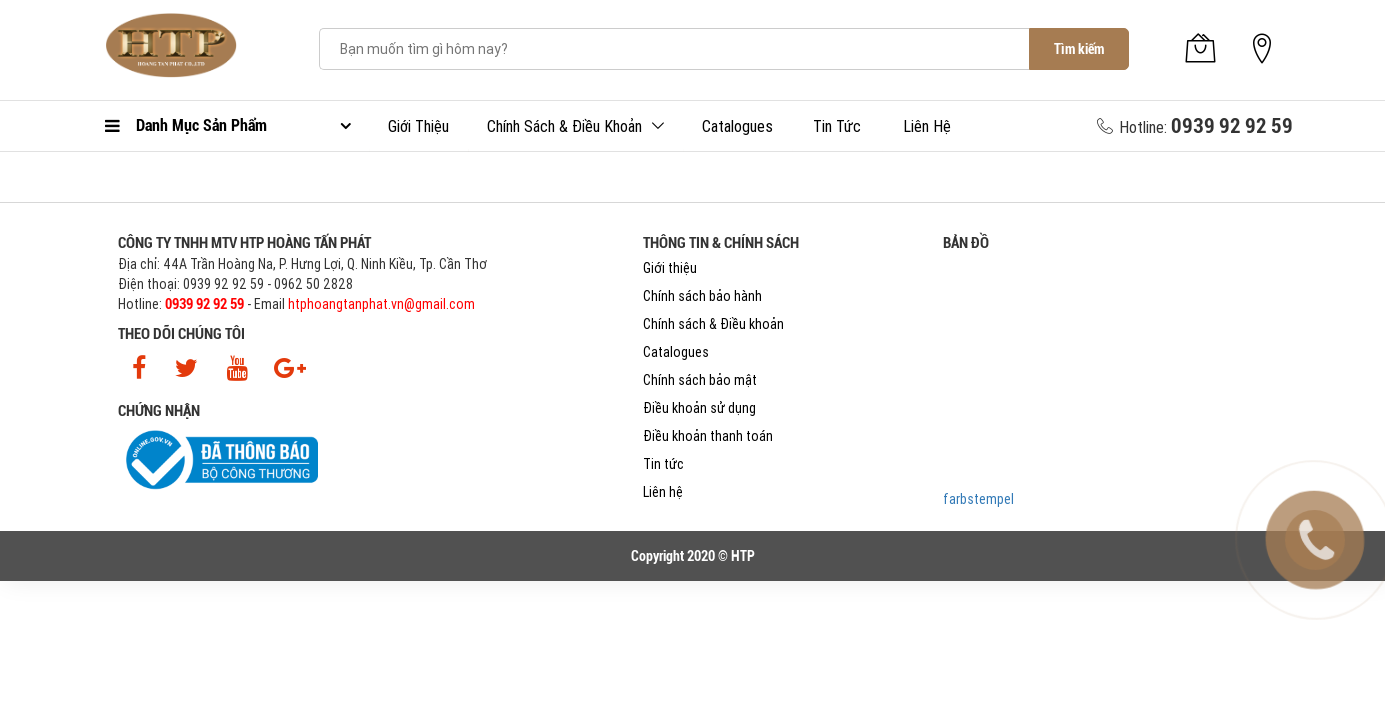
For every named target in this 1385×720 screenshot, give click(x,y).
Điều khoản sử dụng (699, 408)
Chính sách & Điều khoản (564, 126)
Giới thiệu (418, 126)
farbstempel (978, 499)
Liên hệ (927, 126)
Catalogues (737, 126)
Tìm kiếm (1079, 49)
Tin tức (837, 126)
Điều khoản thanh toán (708, 436)
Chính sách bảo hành (702, 296)
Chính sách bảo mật (700, 380)
